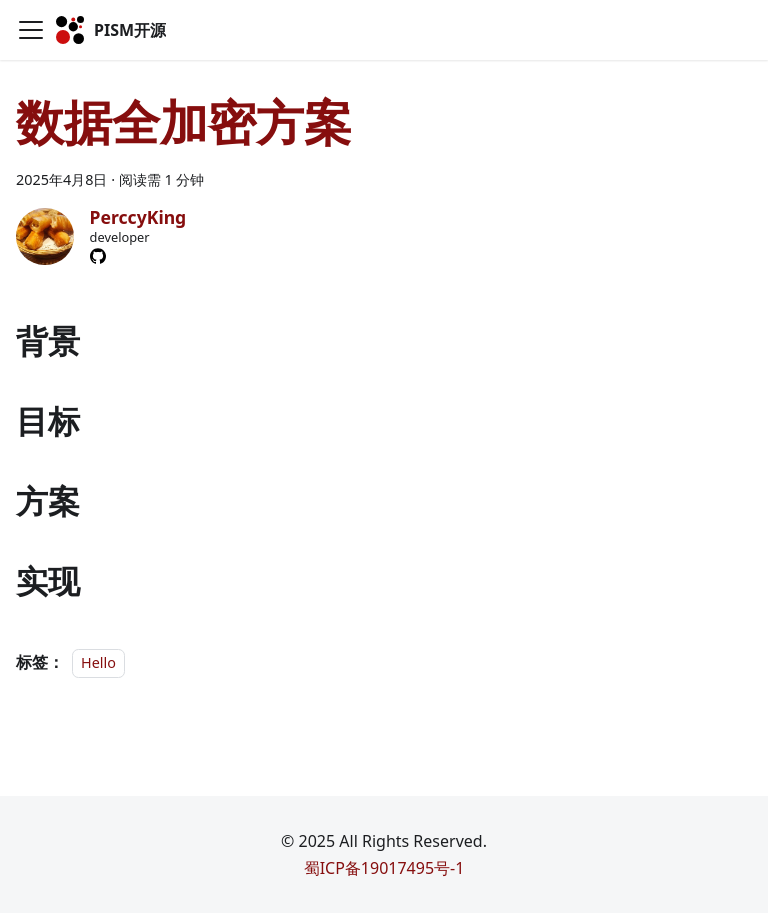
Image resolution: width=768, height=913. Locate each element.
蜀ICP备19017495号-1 (384, 868)
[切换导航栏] (31, 30)
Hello (98, 662)
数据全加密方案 (184, 121)
